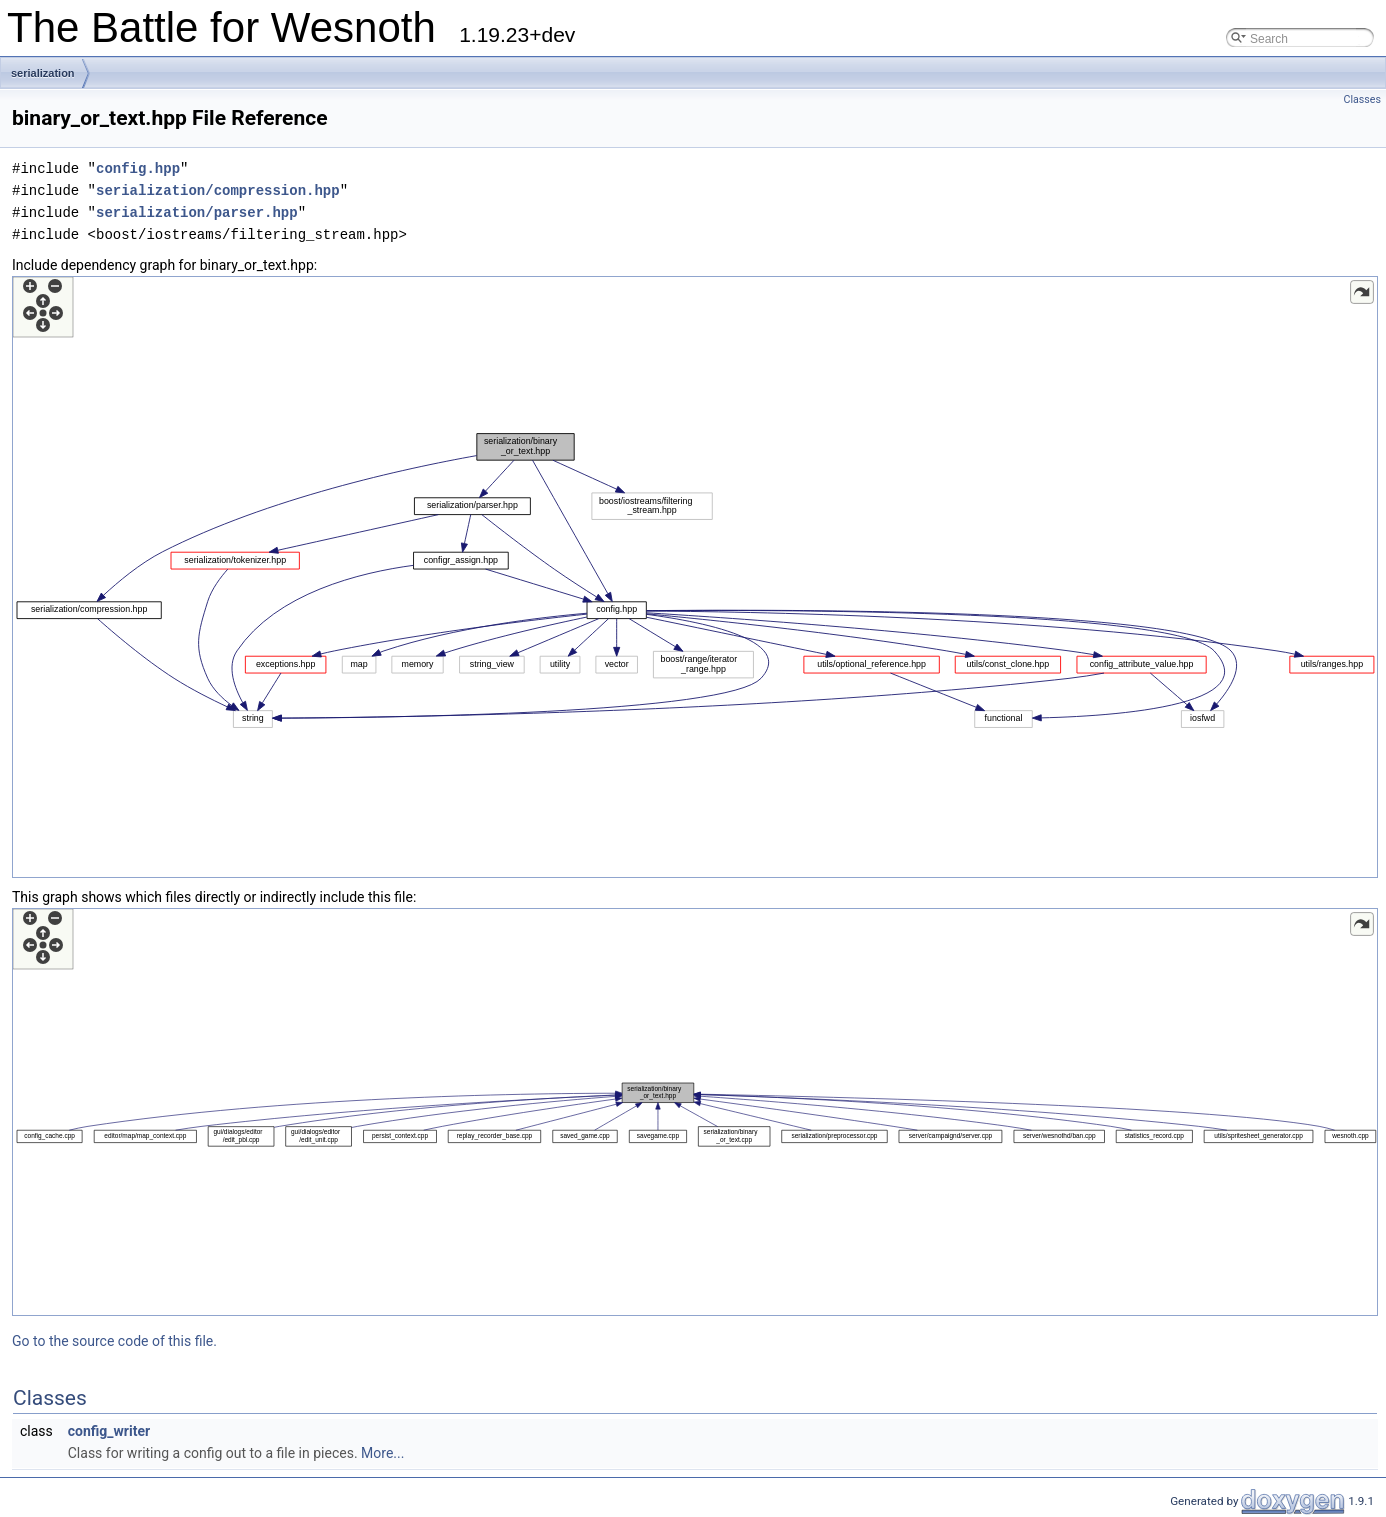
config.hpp (138, 168)
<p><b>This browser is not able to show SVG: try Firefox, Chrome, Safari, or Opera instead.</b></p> (695, 577)
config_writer (109, 1431)
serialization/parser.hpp (197, 212)
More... (382, 1453)
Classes (1362, 99)
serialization (43, 73)
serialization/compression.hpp (218, 190)
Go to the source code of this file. (114, 1341)
